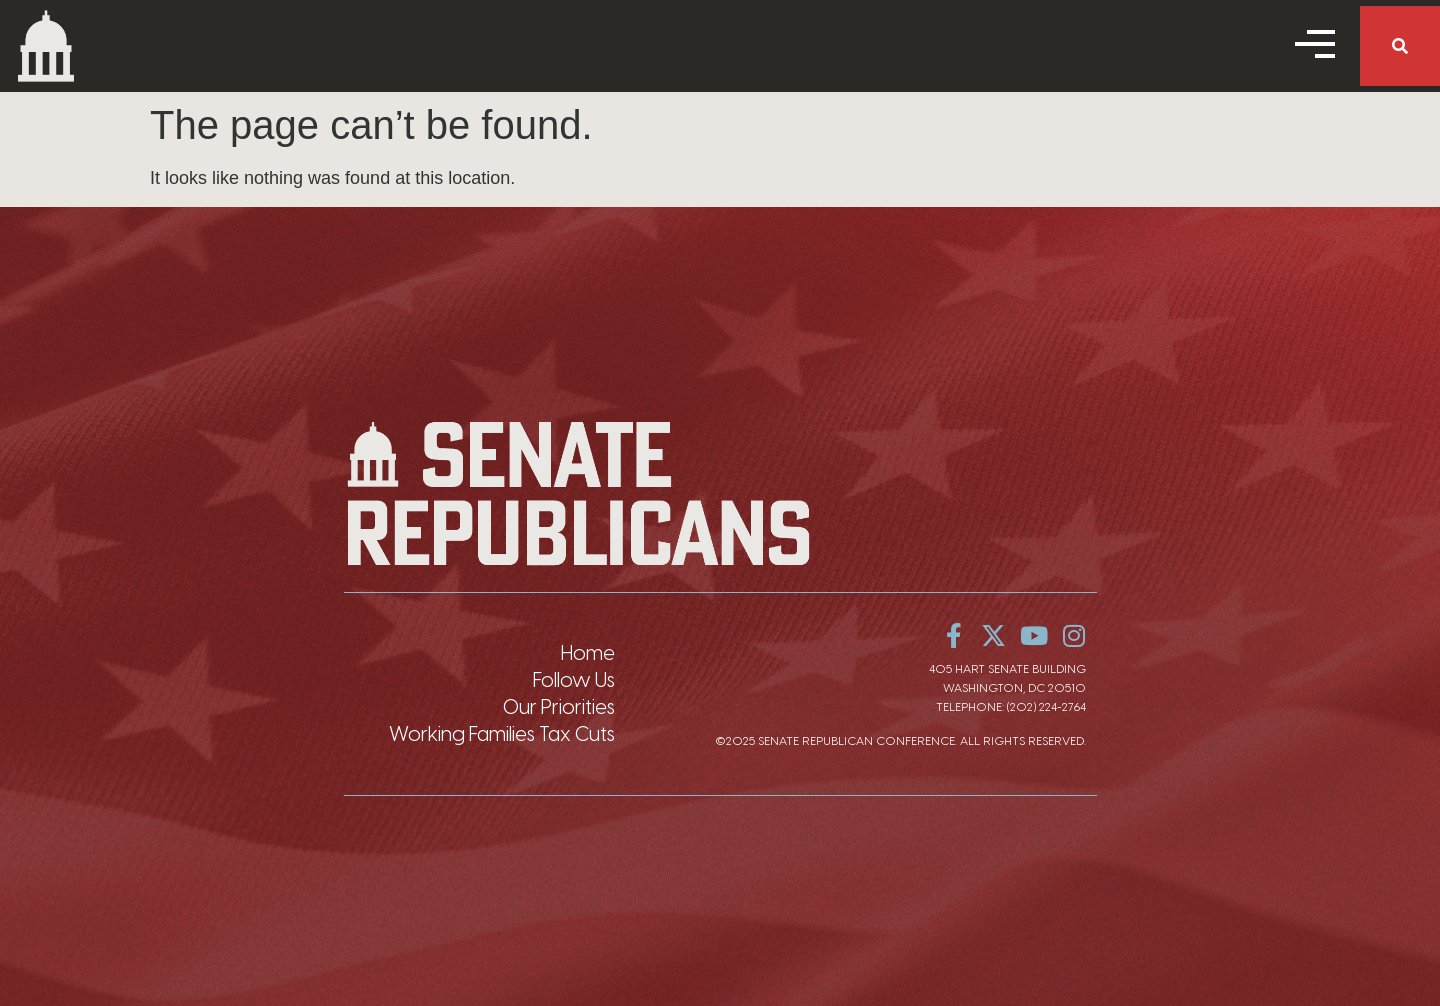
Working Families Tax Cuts (502, 734)
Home (588, 653)
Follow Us (574, 680)
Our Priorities (559, 707)
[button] (1400, 46)
